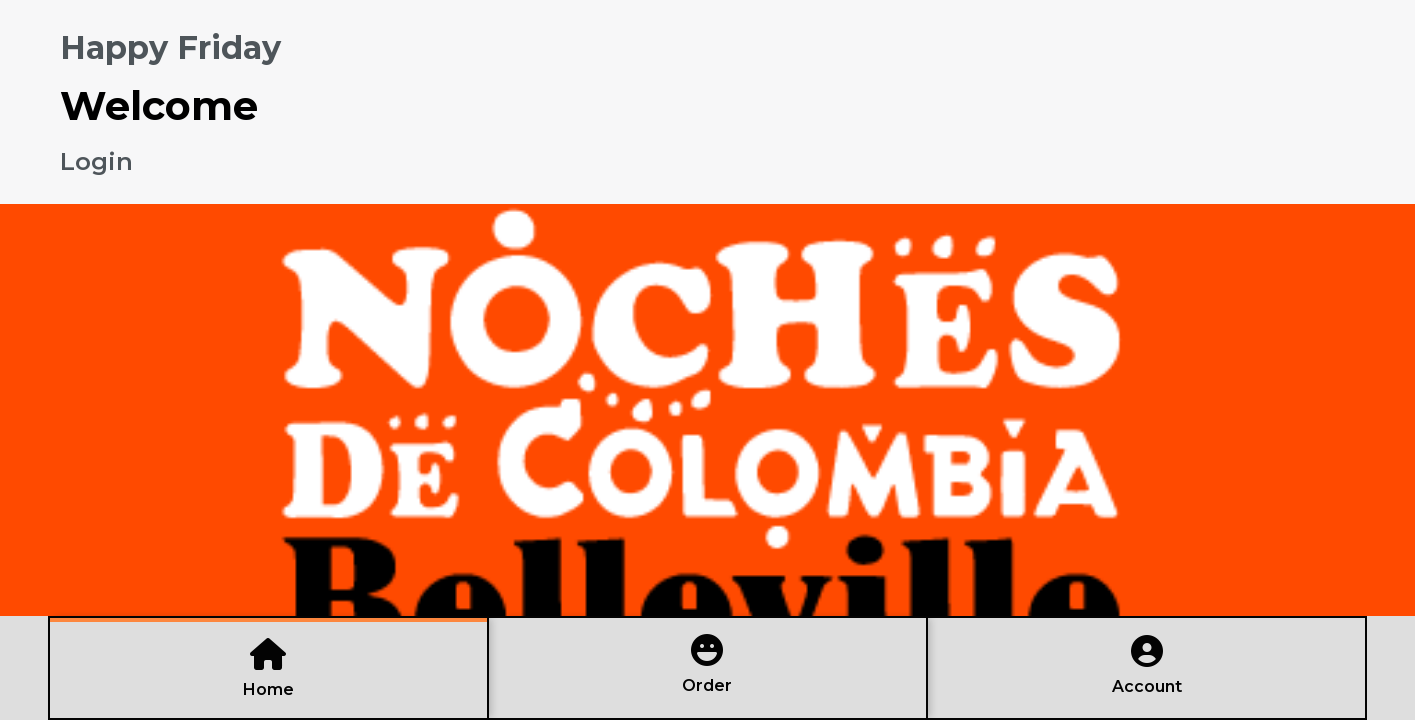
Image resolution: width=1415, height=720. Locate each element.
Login (96, 161)
